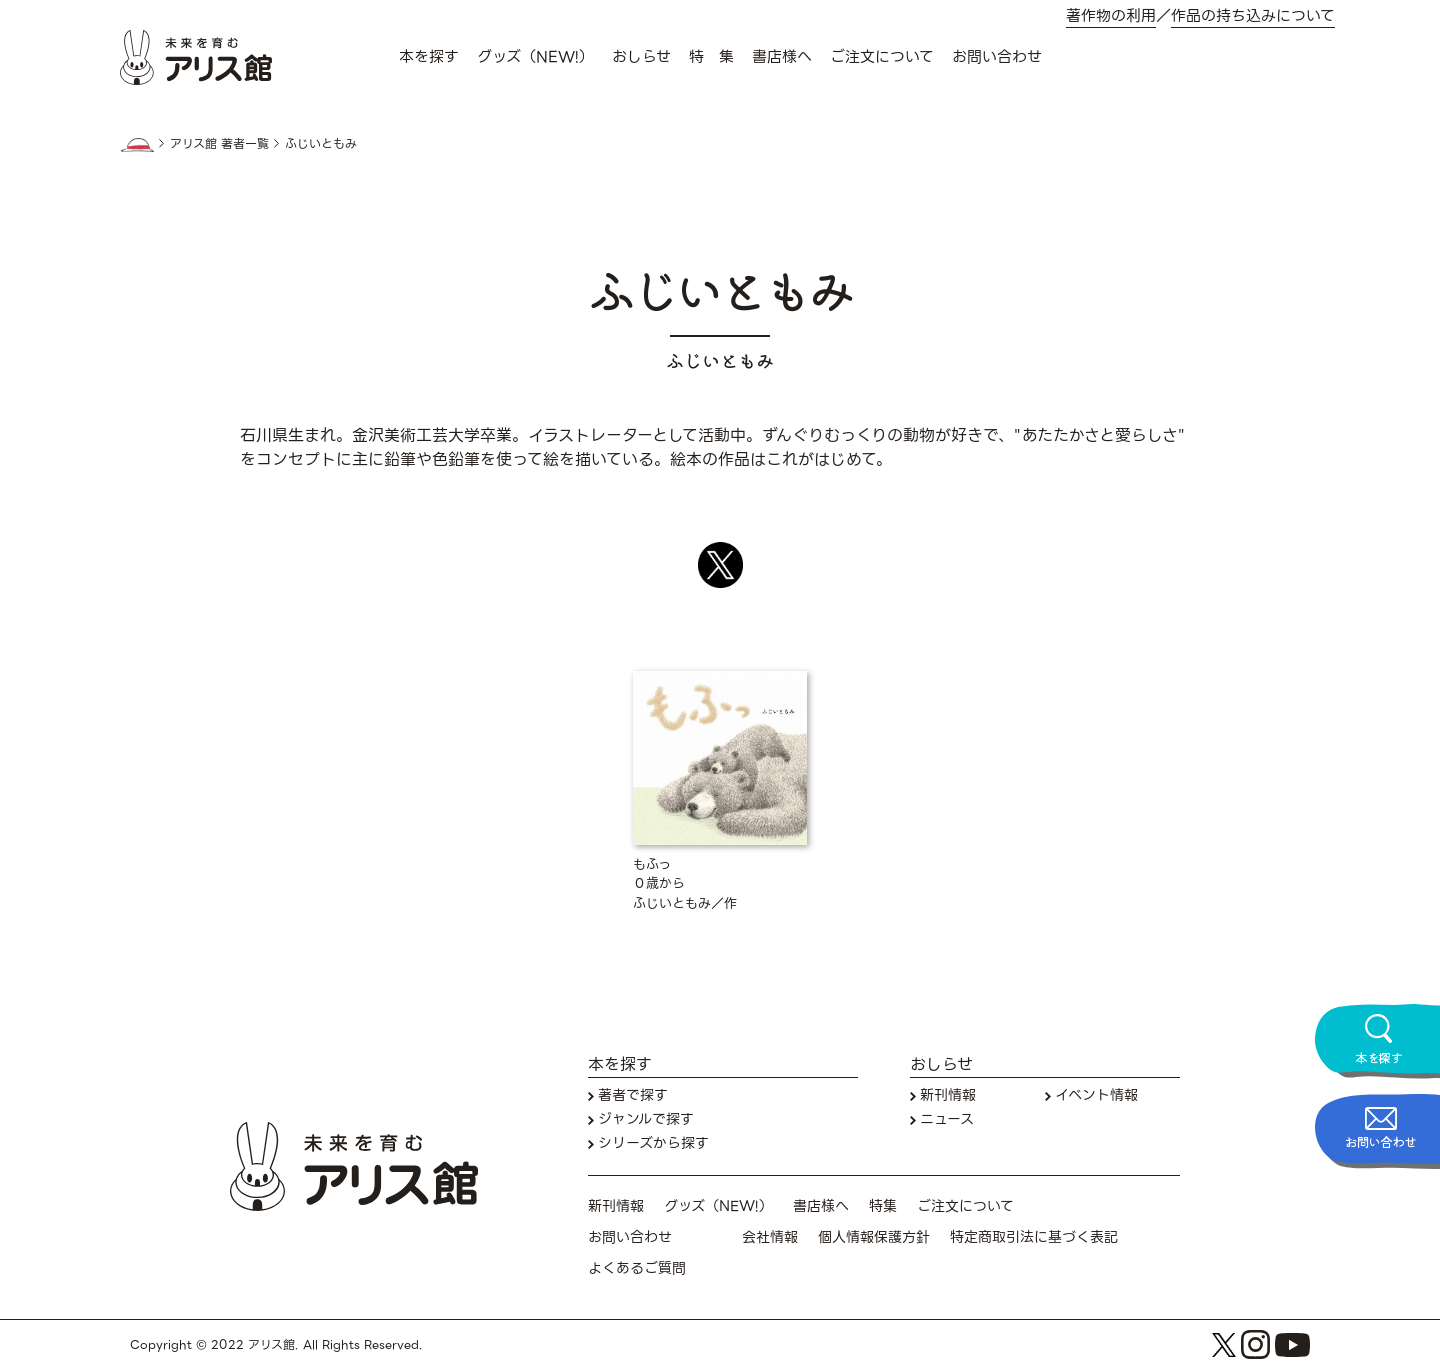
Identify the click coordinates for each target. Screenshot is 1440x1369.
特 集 (711, 57)
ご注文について (882, 57)
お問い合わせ (997, 57)
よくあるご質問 (637, 1268)
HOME (137, 145)
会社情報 (770, 1237)
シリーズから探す (653, 1143)
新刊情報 (948, 1095)
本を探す (429, 57)
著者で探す (633, 1095)
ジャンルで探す (646, 1119)
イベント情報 (1096, 1095)
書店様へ (782, 57)
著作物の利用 (1111, 16)
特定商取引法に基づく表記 (1034, 1237)
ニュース (947, 1119)
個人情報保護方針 (874, 1237)
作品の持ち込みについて (1253, 16)
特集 (883, 1206)
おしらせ (641, 57)
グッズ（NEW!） (535, 57)
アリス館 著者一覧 (219, 144)
